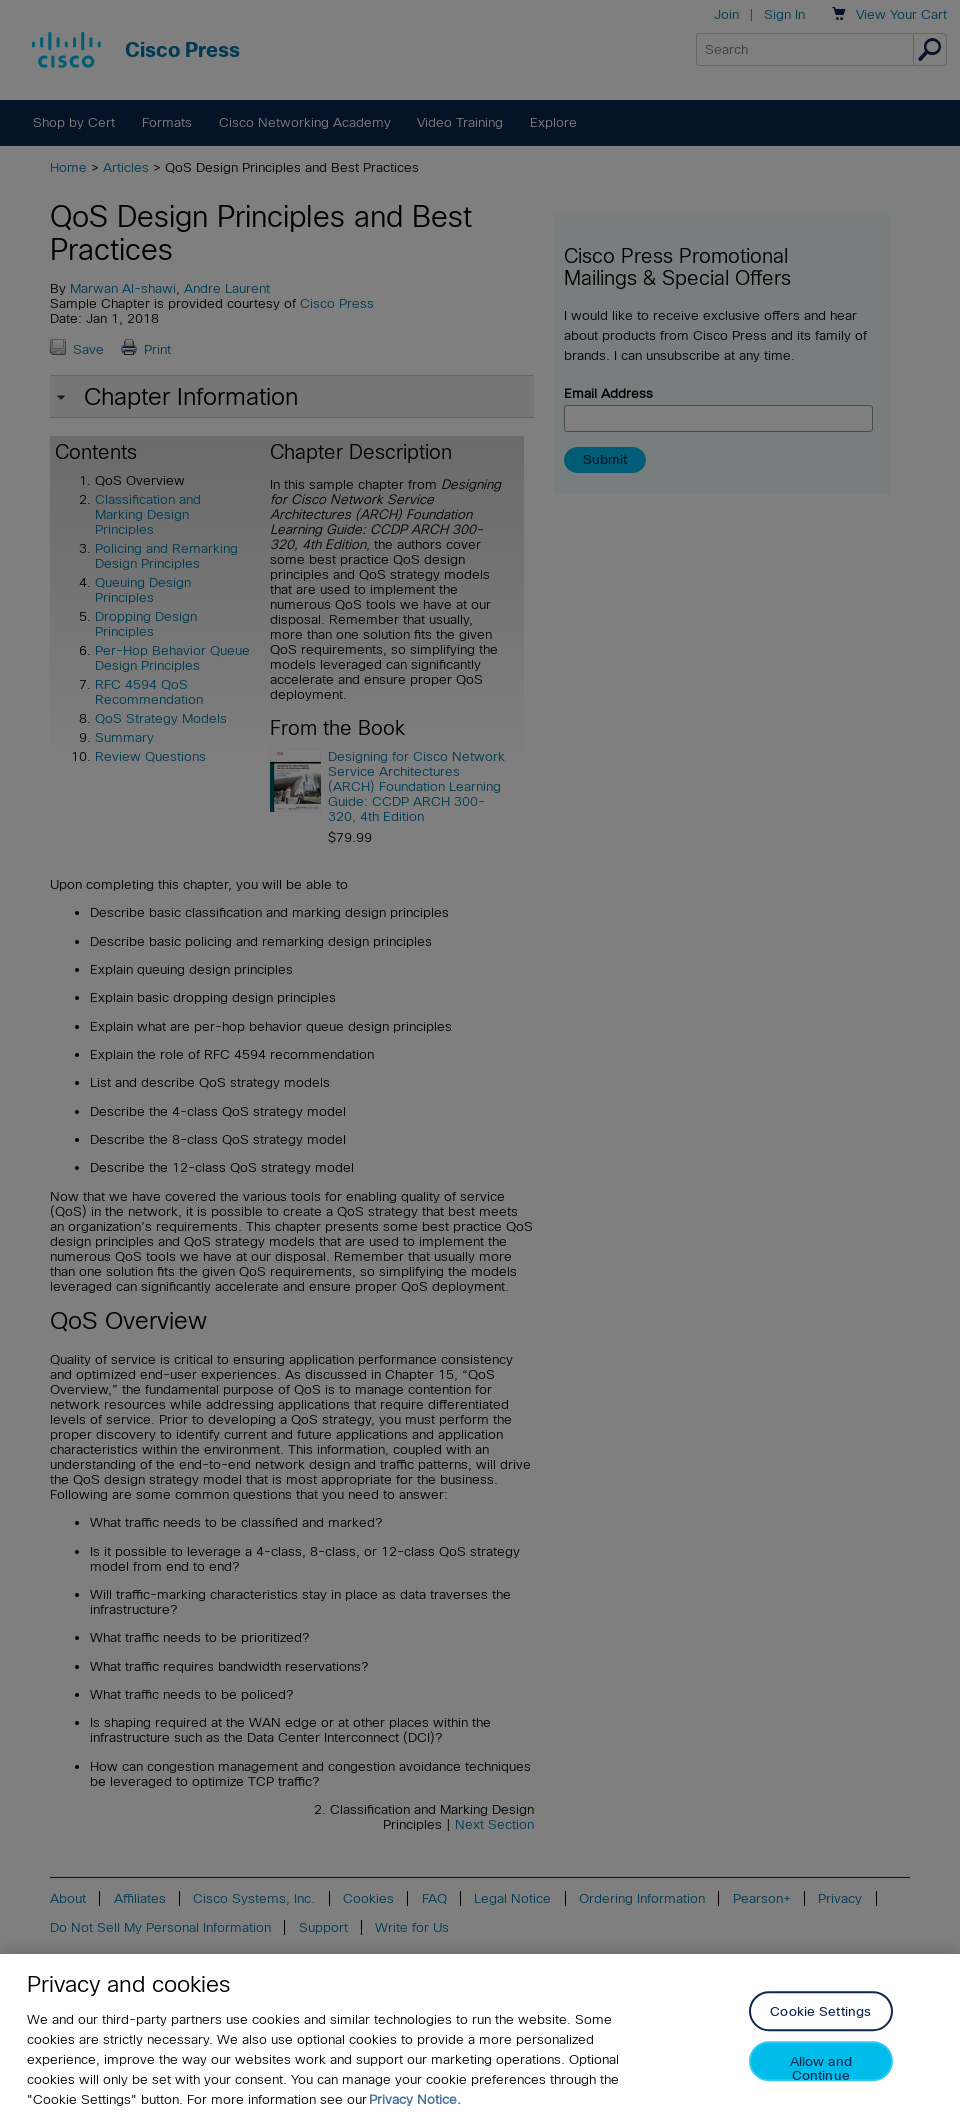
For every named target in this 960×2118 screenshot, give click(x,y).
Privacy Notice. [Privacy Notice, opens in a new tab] (415, 2099)
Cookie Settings (820, 2012)
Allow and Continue (821, 2068)
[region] (480, 2036)
